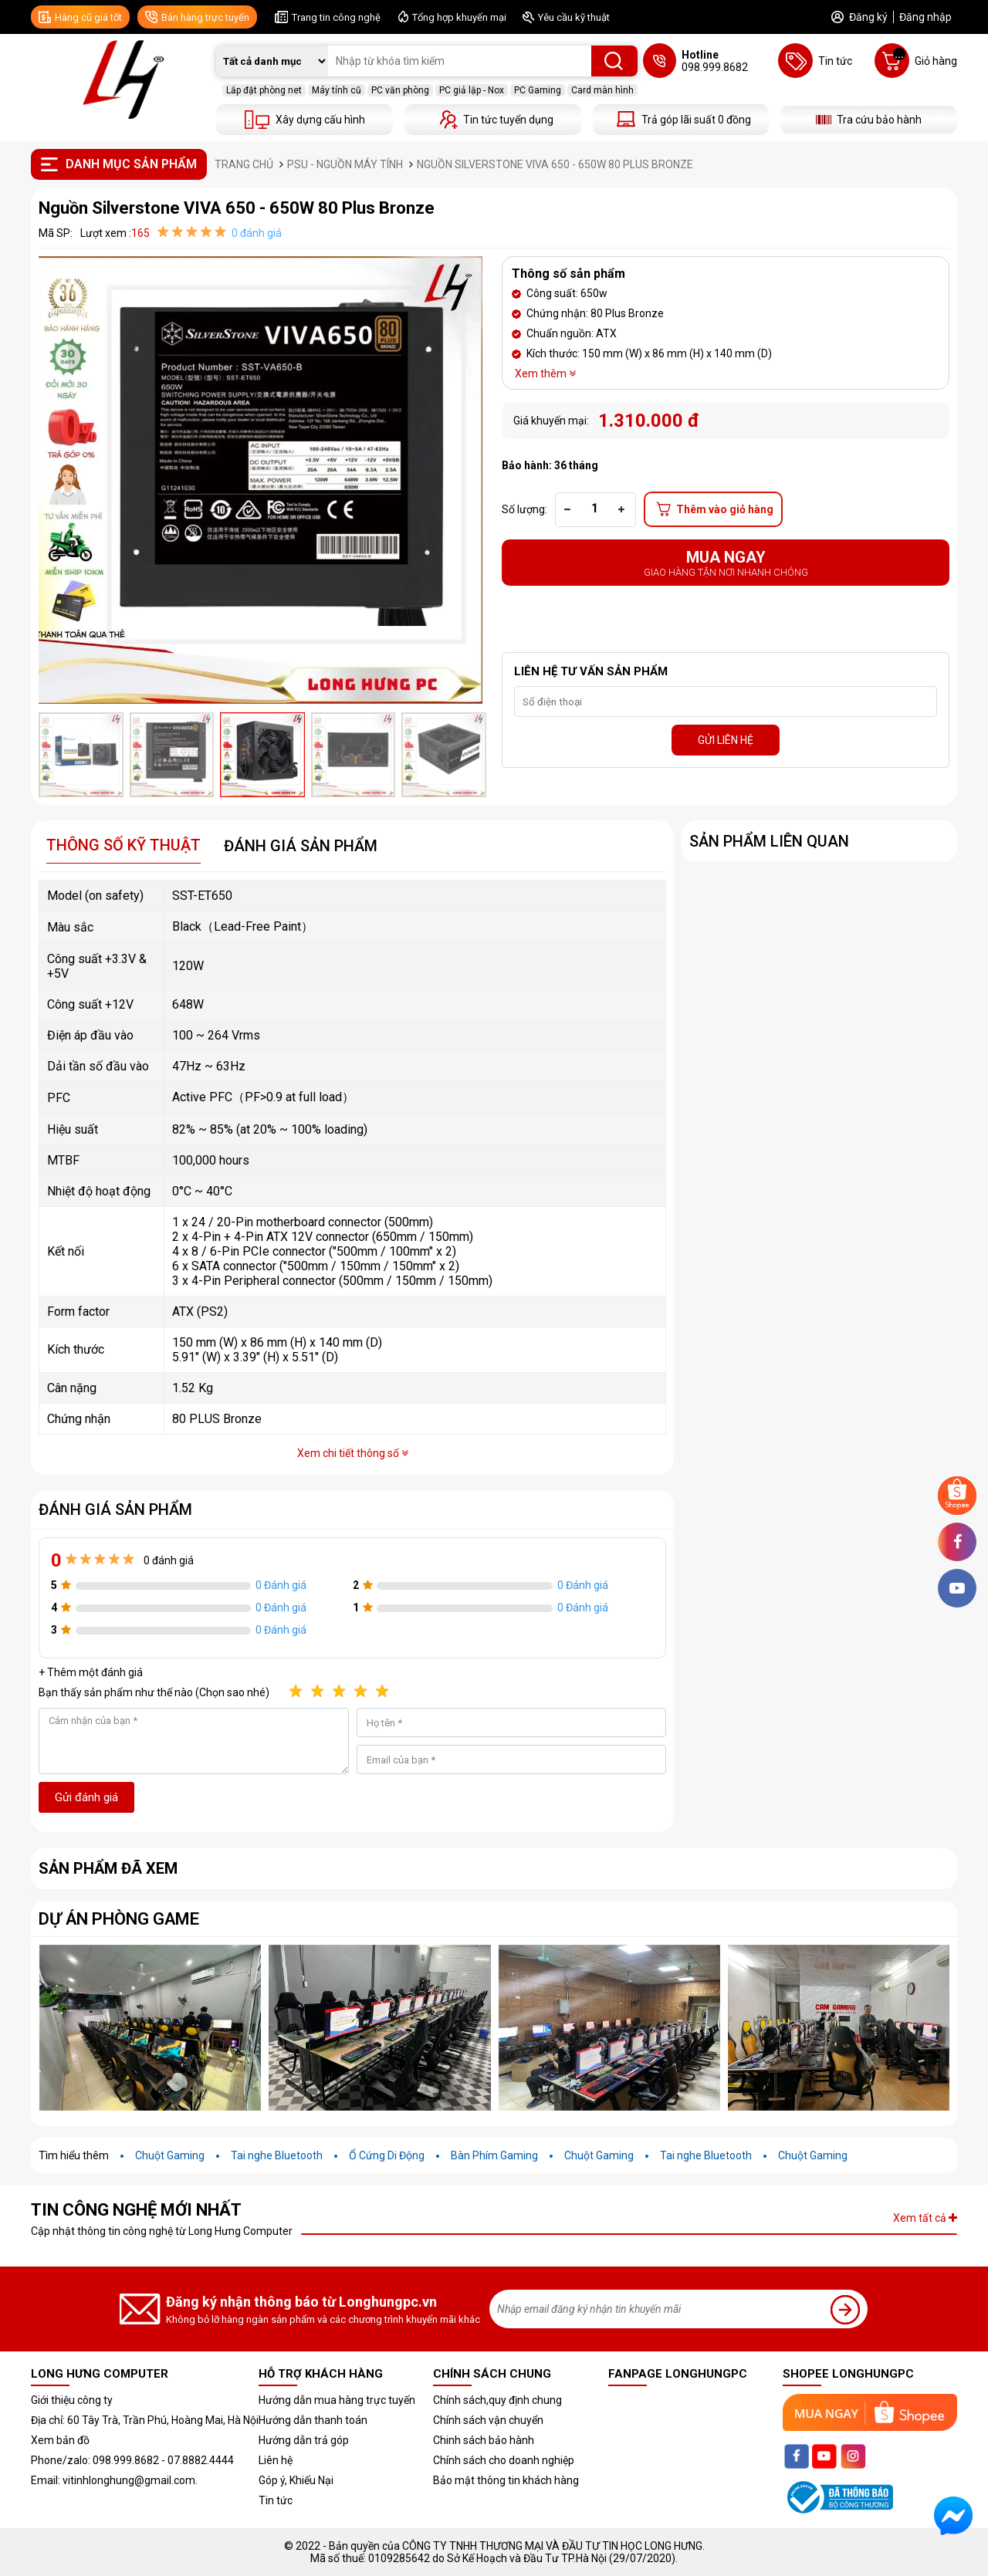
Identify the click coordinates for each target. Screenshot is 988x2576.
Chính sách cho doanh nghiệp (503, 2460)
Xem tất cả (925, 2218)
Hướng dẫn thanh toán (313, 2420)
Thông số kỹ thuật (123, 845)
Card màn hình (602, 90)
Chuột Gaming (170, 2155)
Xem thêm (545, 373)
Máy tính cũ (336, 90)
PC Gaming (537, 90)
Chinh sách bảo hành (483, 2440)
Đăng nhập (925, 17)
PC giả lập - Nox (471, 90)
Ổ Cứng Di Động (387, 2155)
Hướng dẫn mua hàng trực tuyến (337, 2400)
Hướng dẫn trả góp (304, 2440)
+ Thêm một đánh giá (91, 1672)
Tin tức (276, 2500)
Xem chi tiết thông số (352, 1453)
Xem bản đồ (60, 2440)
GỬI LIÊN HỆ (725, 740)
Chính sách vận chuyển (488, 2420)
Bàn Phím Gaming (494, 2155)
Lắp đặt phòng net (264, 90)
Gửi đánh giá (86, 1797)
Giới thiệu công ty (72, 2400)
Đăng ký (868, 17)
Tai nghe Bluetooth (277, 2155)
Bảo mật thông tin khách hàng (506, 2480)
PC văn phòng (400, 90)
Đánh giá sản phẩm (300, 846)
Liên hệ (276, 2460)
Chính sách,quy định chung (497, 2400)
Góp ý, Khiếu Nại (296, 2480)
